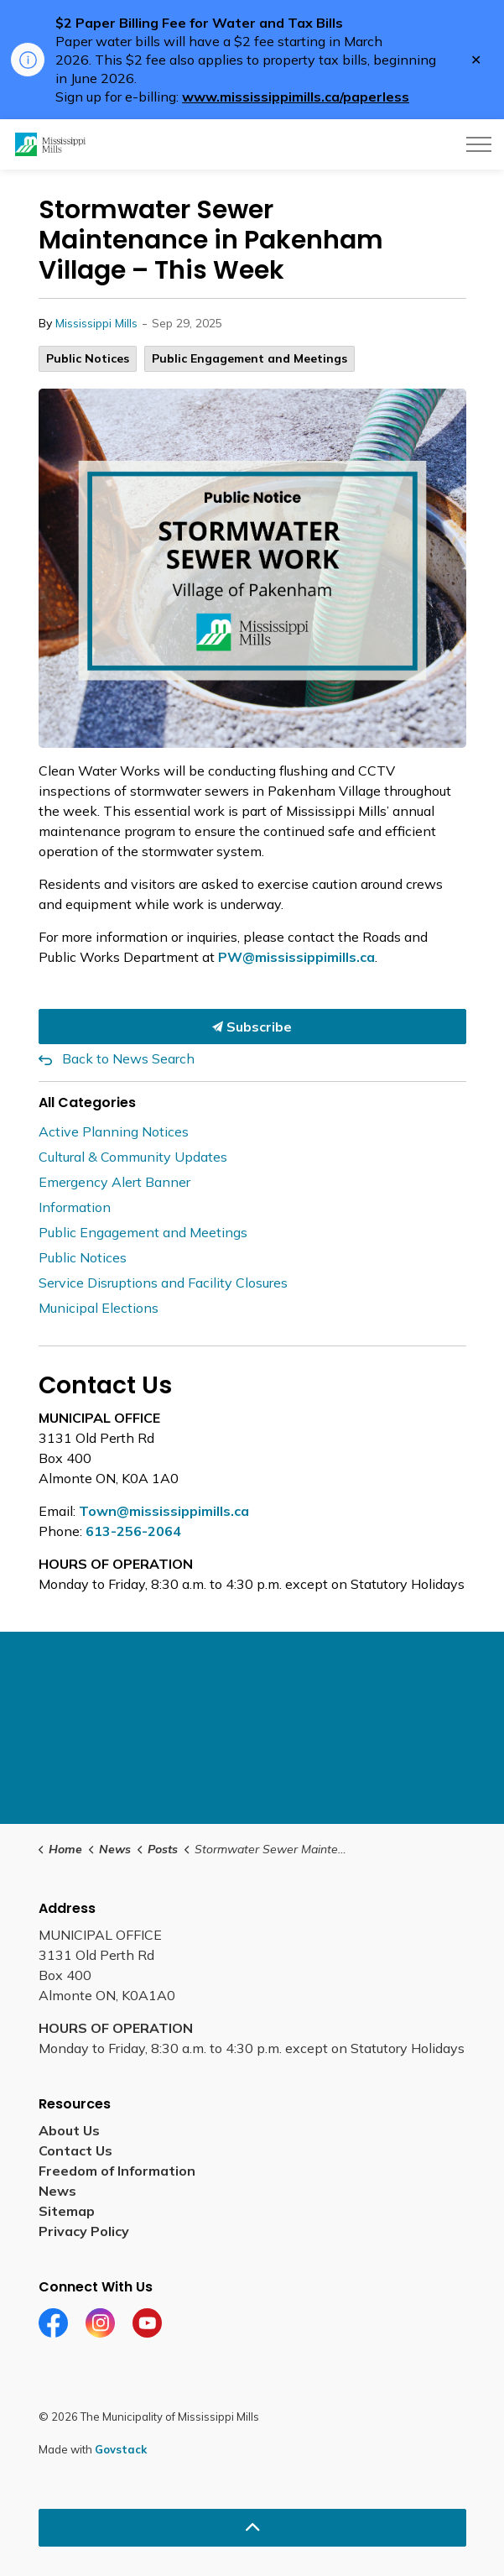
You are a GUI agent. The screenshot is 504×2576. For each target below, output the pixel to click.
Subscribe (252, 1026)
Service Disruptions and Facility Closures (163, 1282)
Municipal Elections (98, 1307)
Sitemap (67, 2210)
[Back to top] (252, 2528)
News (57, 2190)
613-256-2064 (133, 1531)
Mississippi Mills (96, 323)
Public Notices (87, 358)
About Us (69, 2130)
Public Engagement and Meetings (249, 358)
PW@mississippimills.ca (296, 956)
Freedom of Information (117, 2170)
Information (75, 1207)
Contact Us (75, 2150)
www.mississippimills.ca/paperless (295, 96)
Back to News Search (128, 1058)
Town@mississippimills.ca (164, 1510)
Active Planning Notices (114, 1131)
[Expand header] (479, 144)
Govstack (121, 2449)
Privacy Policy (84, 2231)
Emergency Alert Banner (114, 1181)
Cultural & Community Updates (133, 1156)
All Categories (87, 1102)
